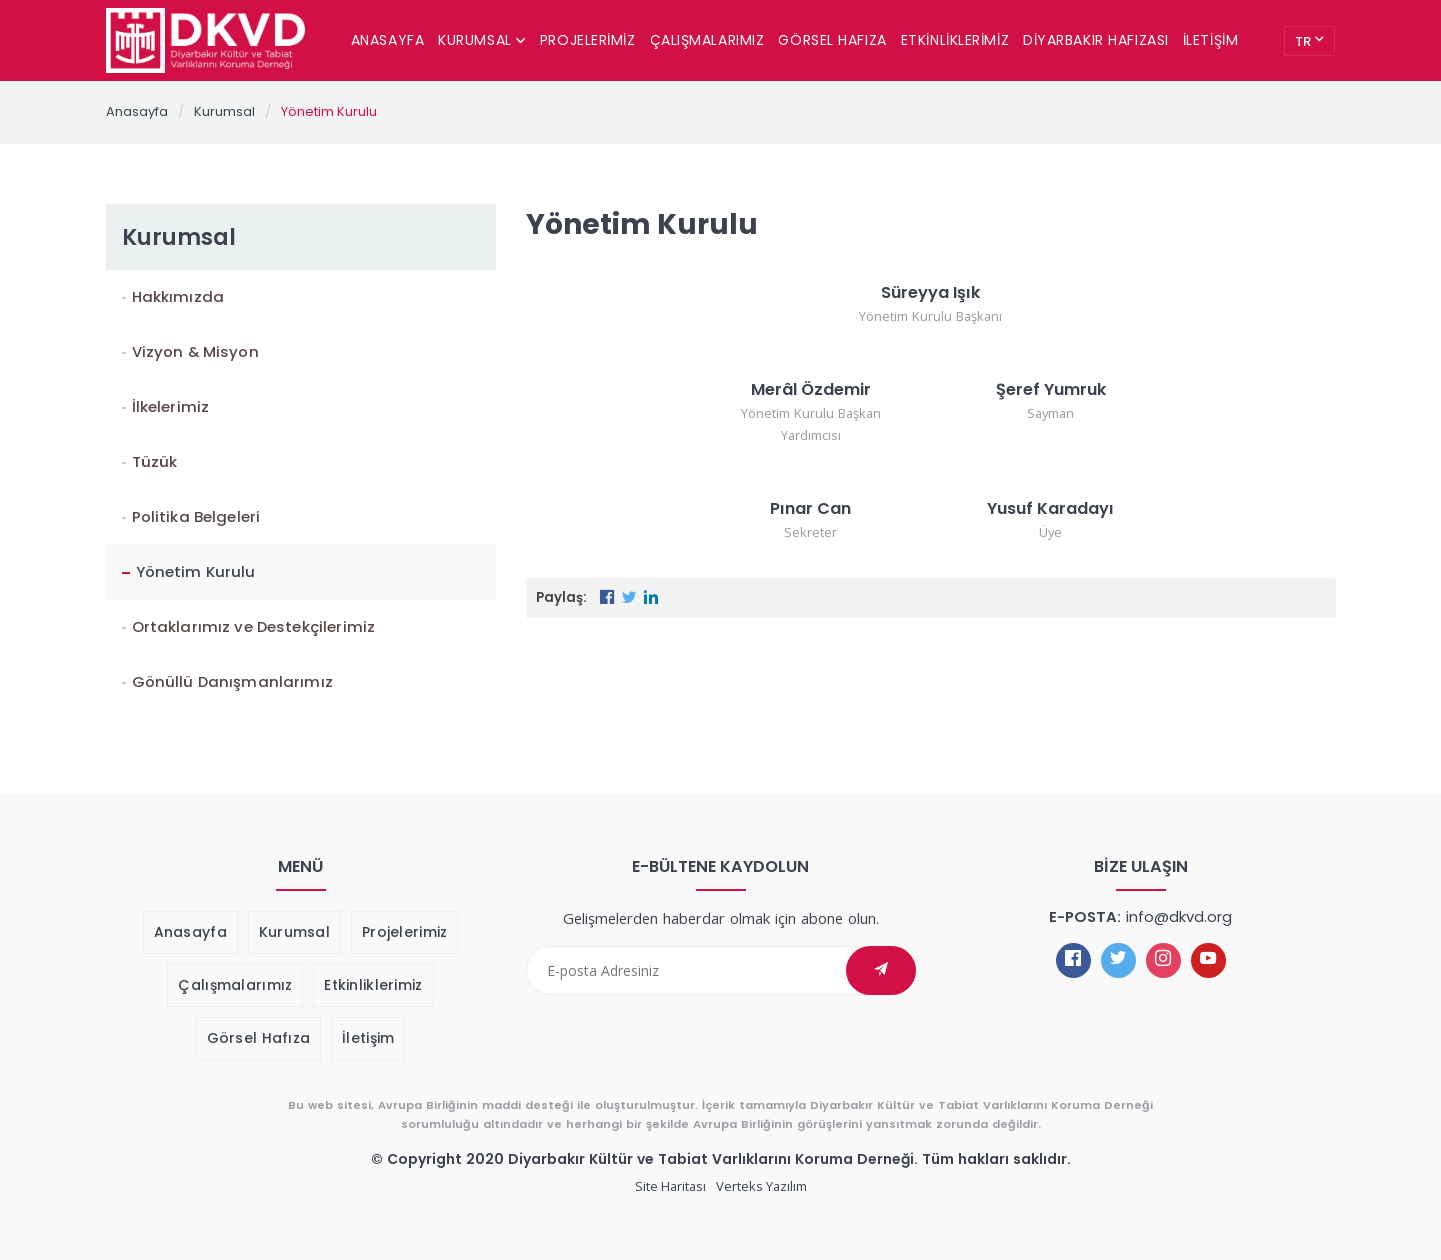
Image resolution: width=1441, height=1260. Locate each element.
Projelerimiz (588, 40)
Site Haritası (670, 1186)
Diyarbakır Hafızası (1096, 40)
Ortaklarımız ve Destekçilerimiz (254, 626)
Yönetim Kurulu (329, 111)
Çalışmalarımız (707, 40)
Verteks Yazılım (761, 1186)
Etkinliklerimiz (955, 40)
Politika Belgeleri (196, 516)
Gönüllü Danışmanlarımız (232, 681)
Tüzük (155, 461)
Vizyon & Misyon (195, 351)
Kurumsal (482, 40)
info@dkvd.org (1179, 916)
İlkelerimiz (171, 406)
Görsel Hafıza (832, 40)
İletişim (1210, 40)
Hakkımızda (178, 296)
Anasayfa (387, 40)
